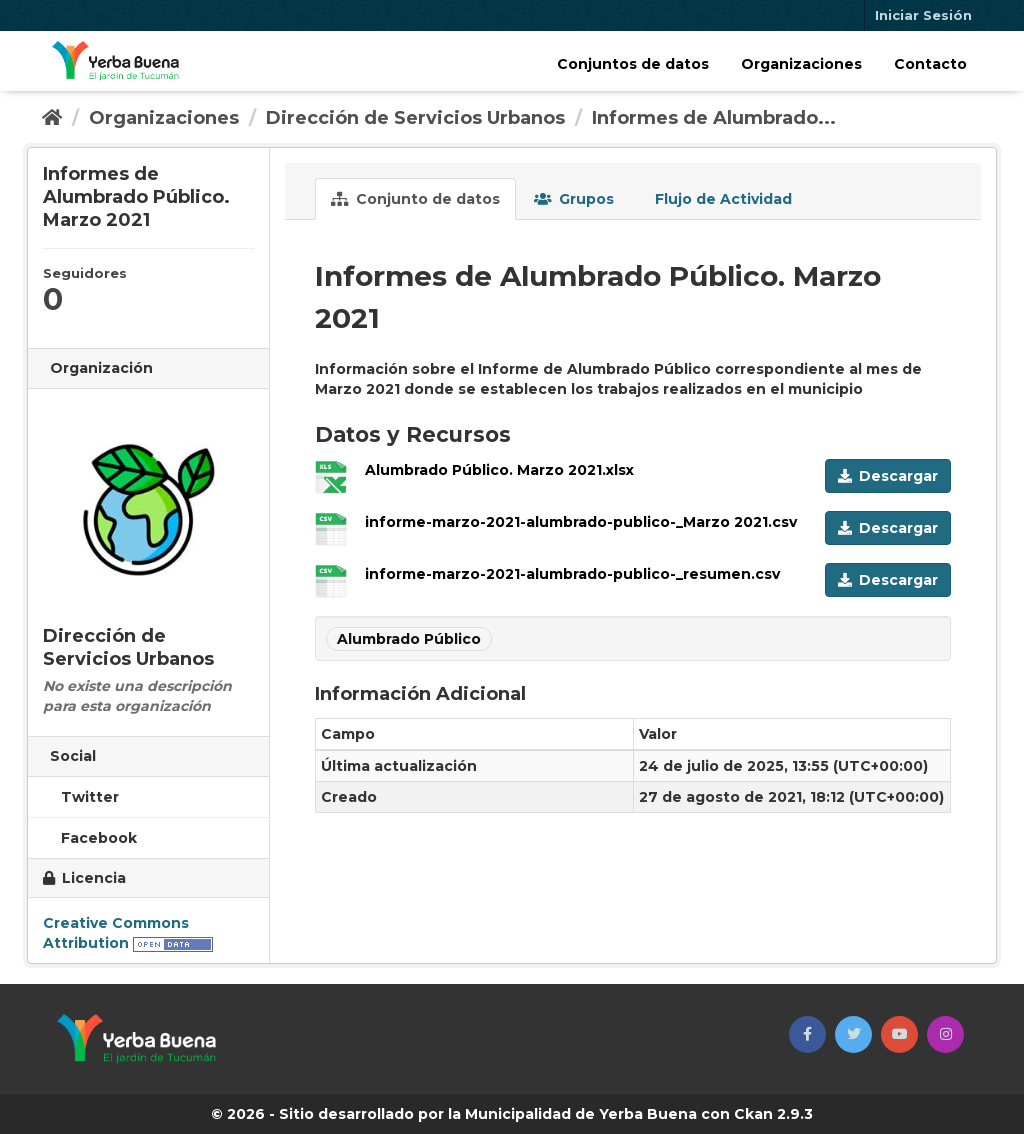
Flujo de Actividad (721, 199)
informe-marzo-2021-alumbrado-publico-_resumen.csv (572, 574)
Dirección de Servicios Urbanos (415, 118)
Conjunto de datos (415, 199)
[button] (807, 1034)
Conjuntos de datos (633, 64)
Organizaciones (801, 64)
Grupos (574, 199)
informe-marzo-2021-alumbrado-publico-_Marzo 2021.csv (581, 522)
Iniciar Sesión (923, 15)
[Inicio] (52, 118)
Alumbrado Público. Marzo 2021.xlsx (499, 470)
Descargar (888, 476)
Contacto (930, 64)
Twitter (81, 797)
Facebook (90, 838)
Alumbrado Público (409, 639)
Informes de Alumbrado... (714, 118)
